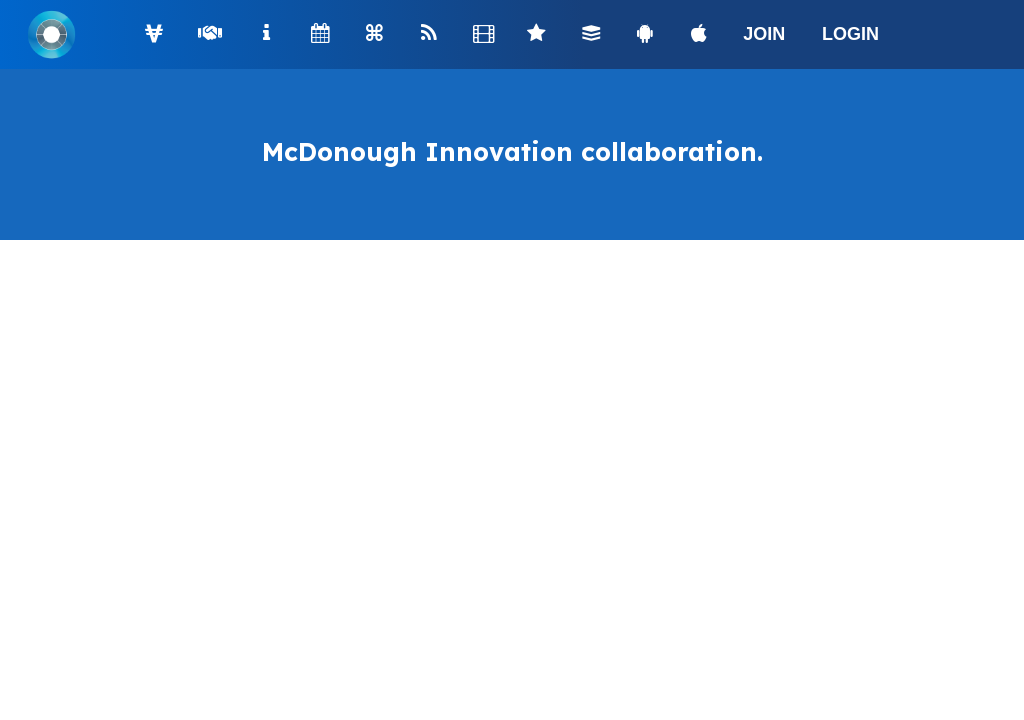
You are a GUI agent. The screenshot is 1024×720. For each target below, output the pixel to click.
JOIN (764, 34)
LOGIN (850, 34)
